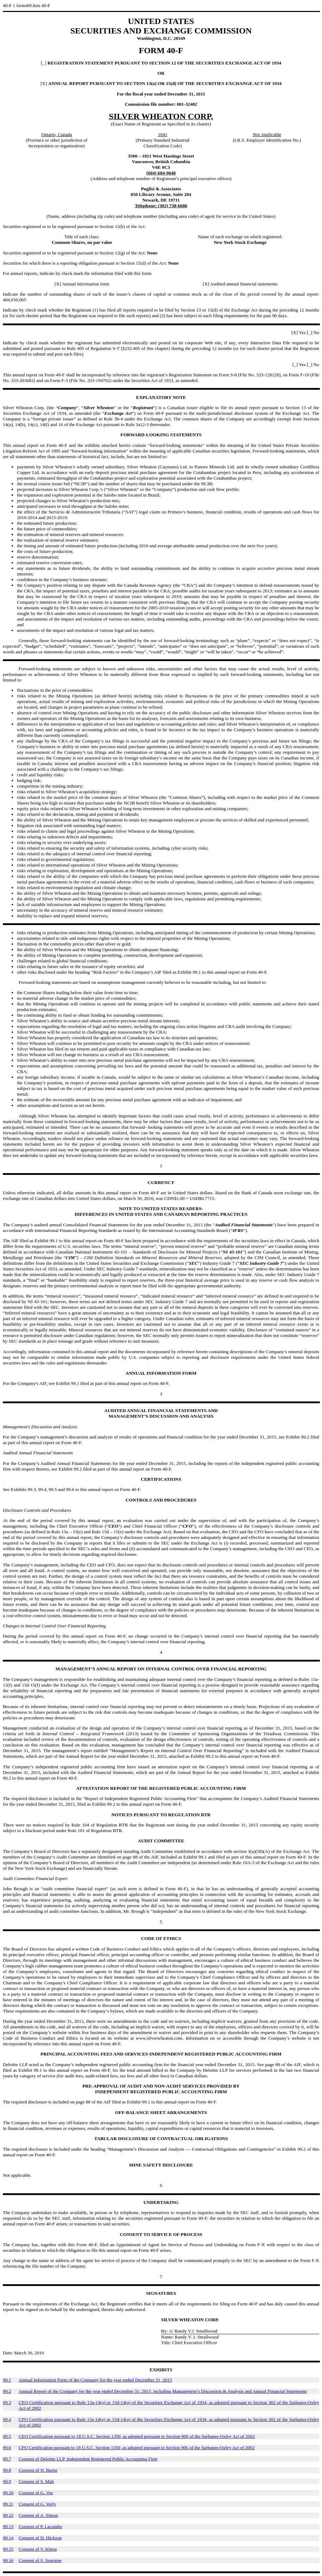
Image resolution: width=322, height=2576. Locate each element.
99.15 (8, 2549)
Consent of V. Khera (38, 2549)
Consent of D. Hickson (40, 2537)
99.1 (7, 2380)
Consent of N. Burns (38, 2470)
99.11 (8, 2504)
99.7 (7, 2458)
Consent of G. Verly (37, 2504)
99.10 (8, 2492)
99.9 (7, 2481)
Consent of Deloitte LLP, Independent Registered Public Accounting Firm (88, 2458)
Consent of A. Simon (38, 2515)
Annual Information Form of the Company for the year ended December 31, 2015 (95, 2380)
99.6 (7, 2447)
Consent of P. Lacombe (40, 2526)
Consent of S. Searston (40, 2560)
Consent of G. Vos (36, 2492)
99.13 (8, 2526)
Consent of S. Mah (36, 2481)
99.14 (8, 2537)
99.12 (8, 2515)
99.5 (7, 2436)
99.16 (8, 2560)
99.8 (7, 2470)
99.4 (7, 2419)
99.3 (7, 2402)
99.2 (7, 2391)
